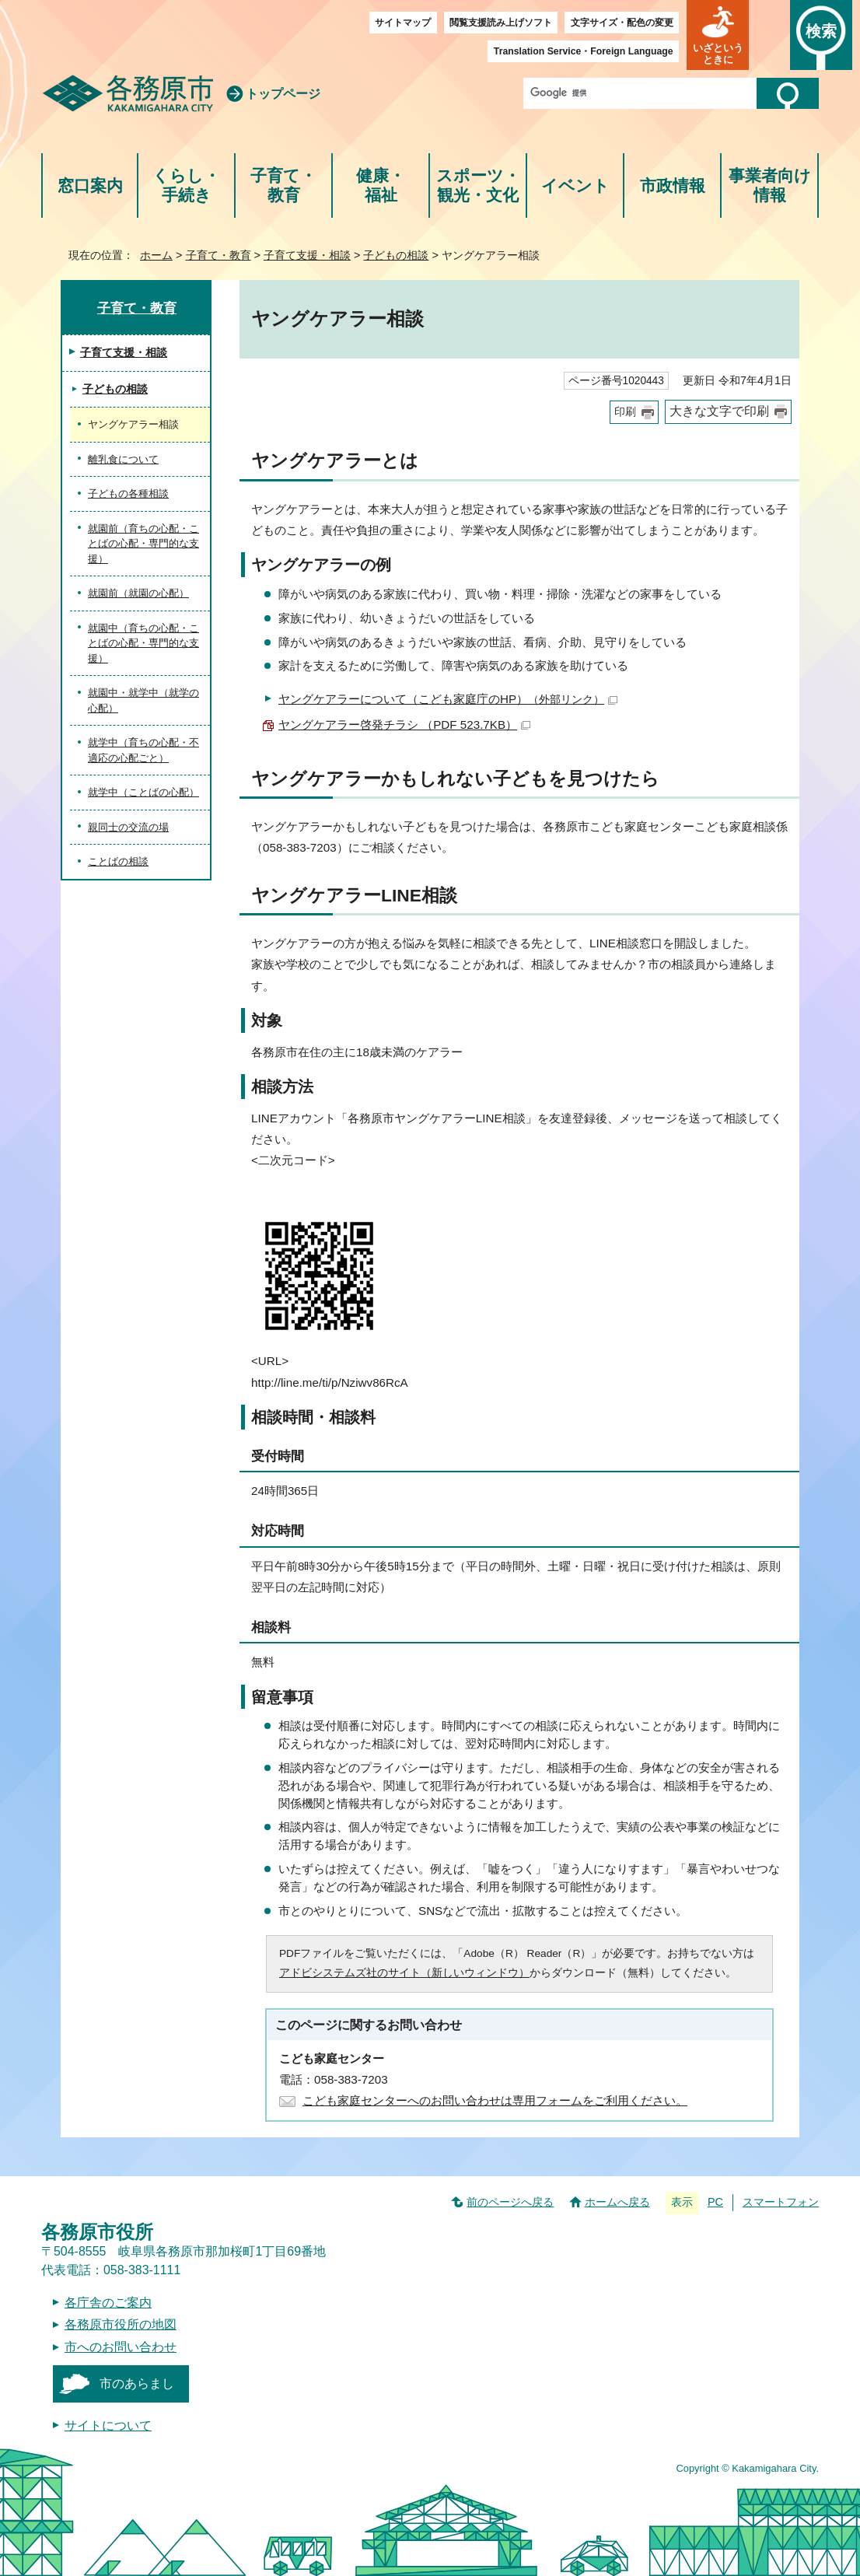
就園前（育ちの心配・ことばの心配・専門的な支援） (143, 544)
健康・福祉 (380, 185)
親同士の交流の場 (128, 827)
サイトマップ (403, 22)
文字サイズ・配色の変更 (622, 22)
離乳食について (123, 459)
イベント (575, 185)
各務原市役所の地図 (121, 2324)
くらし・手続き (186, 185)
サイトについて (108, 2425)
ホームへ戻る (617, 2202)
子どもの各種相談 (128, 493)
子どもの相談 (395, 255)
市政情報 (672, 185)
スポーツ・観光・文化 (478, 185)
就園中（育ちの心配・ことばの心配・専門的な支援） (143, 643)
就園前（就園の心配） (138, 593)
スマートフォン (781, 2202)
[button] (718, 35)
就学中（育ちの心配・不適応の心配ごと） (143, 750)
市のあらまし (137, 2383)
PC (715, 2202)
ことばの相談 (118, 861)
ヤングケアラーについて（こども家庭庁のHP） (447, 698)
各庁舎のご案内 (108, 2302)
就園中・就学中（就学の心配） (143, 700)
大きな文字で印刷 (719, 411)
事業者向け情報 (770, 185)
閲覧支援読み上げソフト (500, 22)
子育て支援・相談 (307, 255)
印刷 (625, 412)
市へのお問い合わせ (121, 2347)
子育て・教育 (283, 185)
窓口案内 (90, 185)
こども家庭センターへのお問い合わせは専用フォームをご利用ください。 (494, 2100)
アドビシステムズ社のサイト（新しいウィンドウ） (404, 1973)
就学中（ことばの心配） (143, 792)
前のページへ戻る (510, 2202)
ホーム (156, 255)
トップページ (283, 93)
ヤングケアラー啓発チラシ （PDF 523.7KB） (404, 724)
